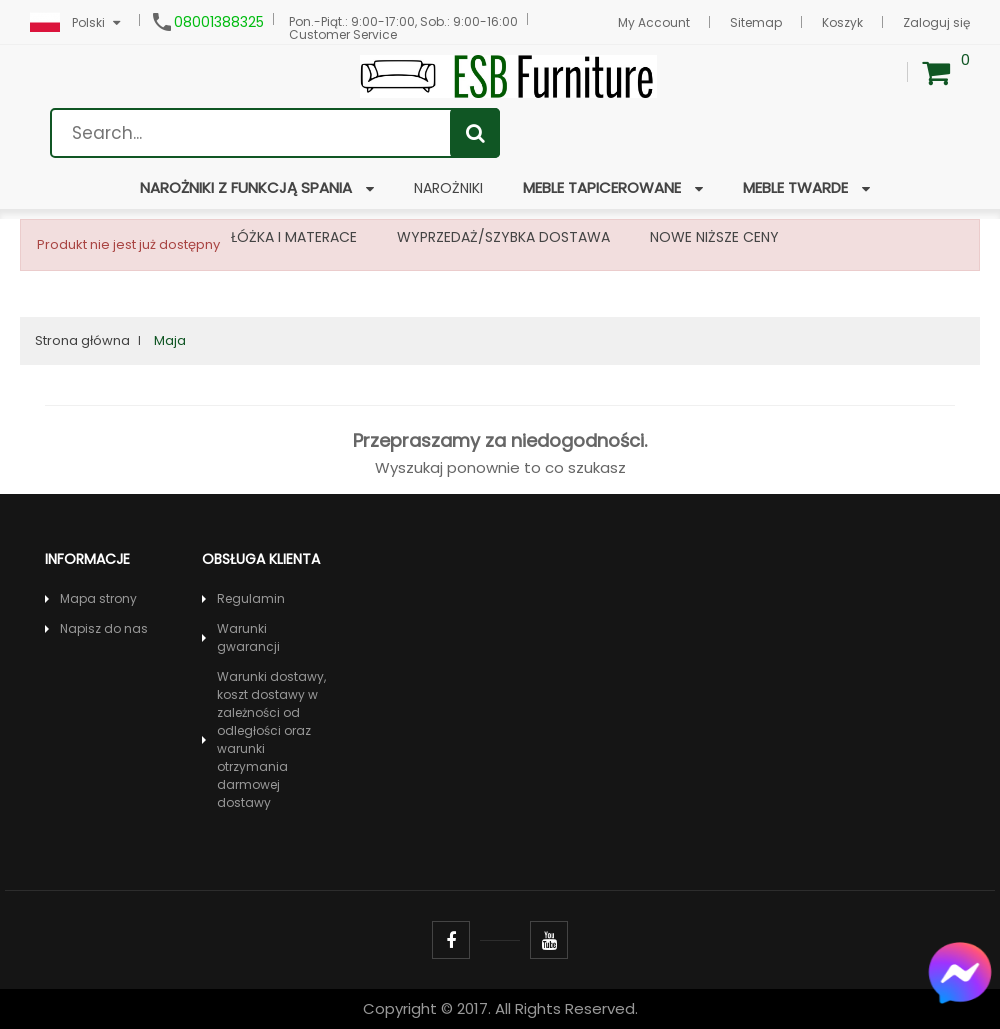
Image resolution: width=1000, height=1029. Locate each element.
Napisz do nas (104, 628)
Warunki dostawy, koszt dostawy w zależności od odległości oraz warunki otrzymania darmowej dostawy (271, 739)
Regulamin (251, 598)
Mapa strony (98, 598)
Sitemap (756, 22)
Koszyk (842, 22)
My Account (654, 22)
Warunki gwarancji (248, 637)
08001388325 (219, 22)
